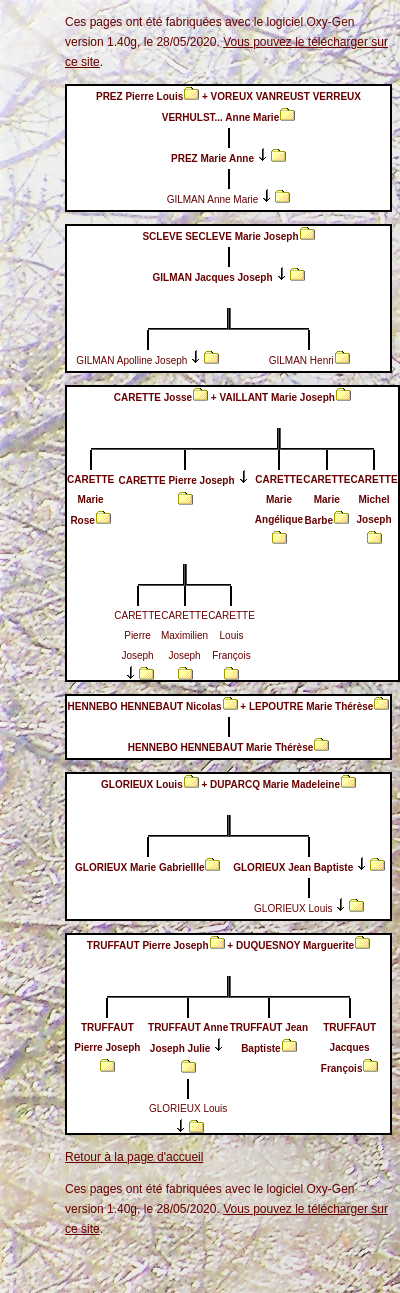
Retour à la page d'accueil (134, 1157)
